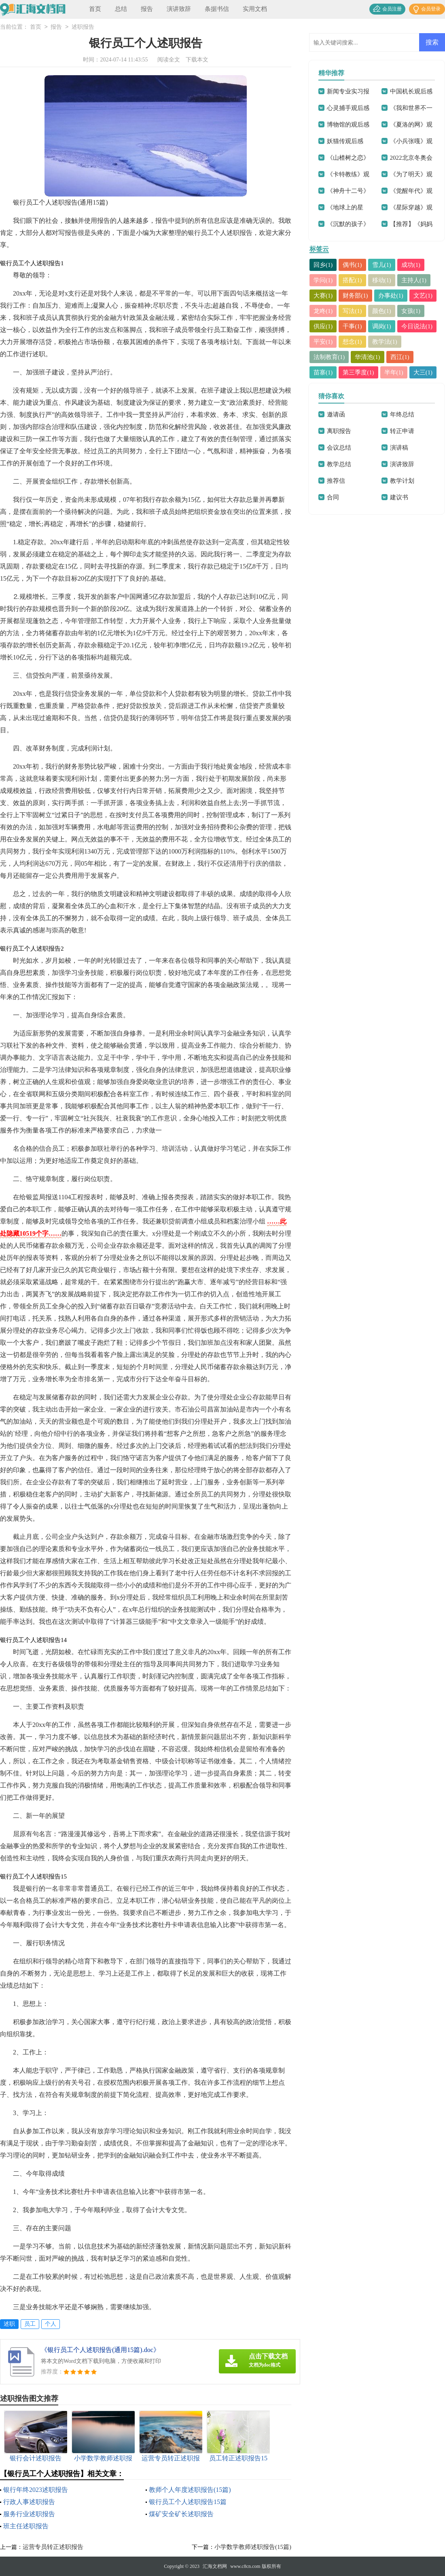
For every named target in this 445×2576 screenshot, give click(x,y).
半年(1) (394, 372)
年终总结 (402, 414)
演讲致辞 (179, 9)
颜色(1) (382, 311)
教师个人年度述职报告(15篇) (190, 2489)
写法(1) (352, 311)
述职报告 (83, 27)
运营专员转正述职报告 (53, 2547)
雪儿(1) (382, 265)
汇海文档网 (215, 2566)
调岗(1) (382, 326)
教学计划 (402, 481)
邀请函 (336, 414)
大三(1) (423, 372)
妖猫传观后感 (345, 141)
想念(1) (352, 341)
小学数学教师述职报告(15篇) (252, 2547)
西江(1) (400, 357)
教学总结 (339, 464)
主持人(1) (414, 280)
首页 (95, 9)
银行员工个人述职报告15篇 (188, 2501)
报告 (147, 9)
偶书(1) (352, 265)
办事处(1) (391, 295)
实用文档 (255, 9)
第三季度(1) (359, 372)
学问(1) (323, 280)
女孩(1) (411, 311)
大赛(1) (323, 295)
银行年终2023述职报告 (35, 2489)
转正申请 (402, 431)
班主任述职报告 (26, 2526)
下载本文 (197, 60)
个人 (50, 2324)
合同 (333, 497)
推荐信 (336, 481)
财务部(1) (356, 295)
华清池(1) (368, 357)
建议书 (399, 497)
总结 (121, 9)
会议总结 (339, 447)
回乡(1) (323, 265)
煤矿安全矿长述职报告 (181, 2513)
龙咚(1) (323, 311)
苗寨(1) (323, 372)
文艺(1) (423, 295)
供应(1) (323, 326)
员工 (30, 2324)
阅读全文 (168, 60)
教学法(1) (385, 341)
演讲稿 (399, 447)
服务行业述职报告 (29, 2513)
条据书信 (217, 9)
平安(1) (323, 341)
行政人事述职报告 (29, 2501)
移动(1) (382, 280)
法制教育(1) (329, 357)
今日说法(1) (417, 326)
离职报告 (339, 431)
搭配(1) (352, 280)
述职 (9, 2324)
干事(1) (352, 326)
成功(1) (411, 265)
